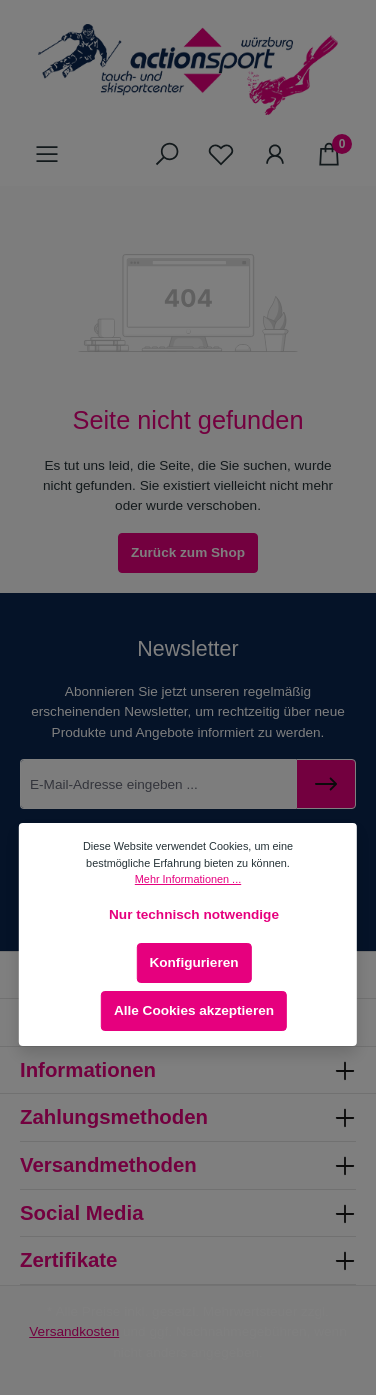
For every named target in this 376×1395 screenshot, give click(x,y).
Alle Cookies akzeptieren (194, 1010)
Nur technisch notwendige (194, 914)
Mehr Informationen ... (188, 879)
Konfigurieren (193, 962)
